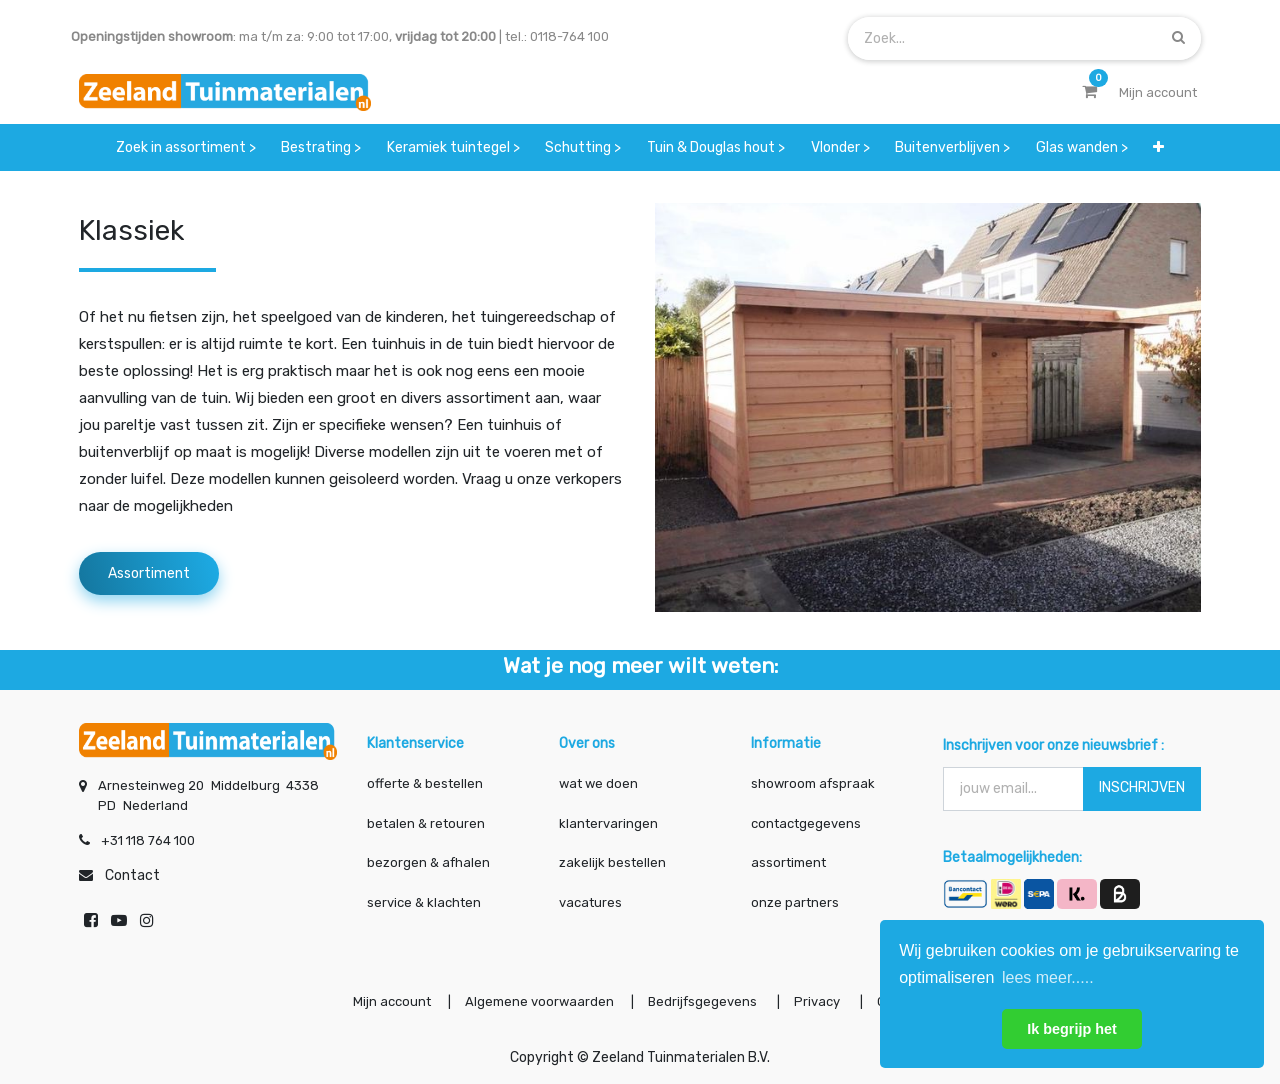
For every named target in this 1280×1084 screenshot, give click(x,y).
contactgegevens (806, 823)
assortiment (788, 862)
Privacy (818, 1001)
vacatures (590, 902)
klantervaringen (608, 823)
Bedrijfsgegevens (704, 1001)
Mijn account (392, 1001)
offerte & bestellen (426, 783)
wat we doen (598, 783)
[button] (1159, 147)
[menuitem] (186, 147)
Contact (132, 875)
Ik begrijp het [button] (1072, 1029)
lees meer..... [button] (1048, 977)
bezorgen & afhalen (428, 862)
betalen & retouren (426, 823)
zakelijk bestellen (612, 862)
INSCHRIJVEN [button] (1142, 787)
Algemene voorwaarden (539, 1001)
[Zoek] (1178, 37)
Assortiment (149, 573)
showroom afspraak (813, 783)
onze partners (795, 902)
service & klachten (424, 902)
